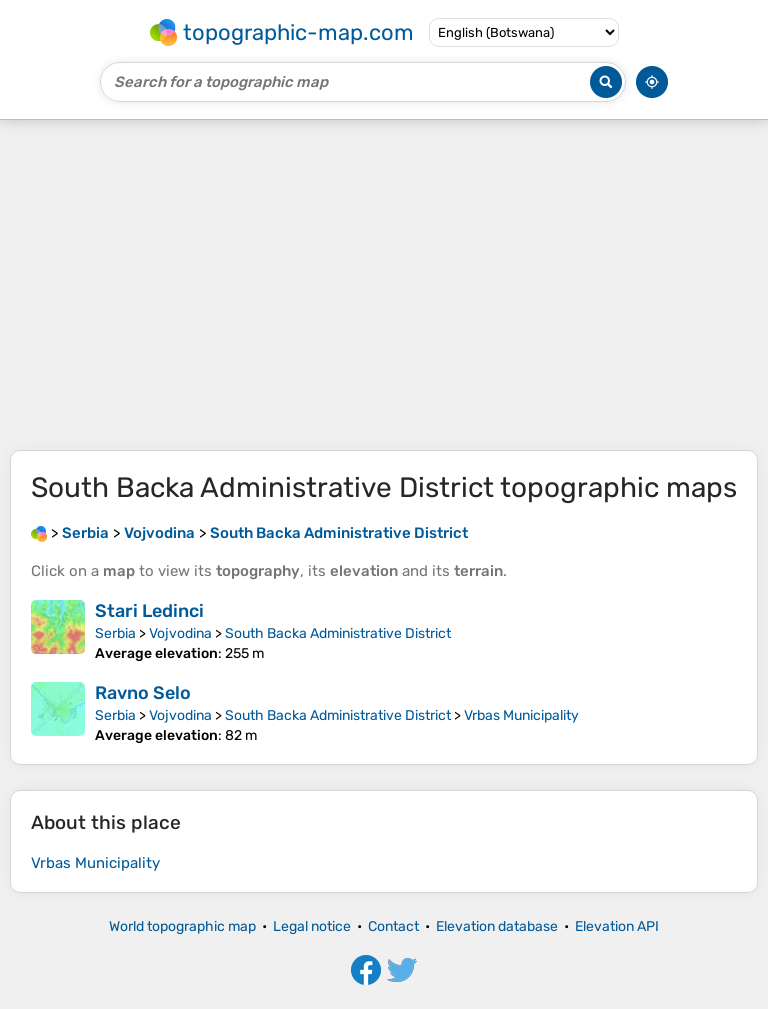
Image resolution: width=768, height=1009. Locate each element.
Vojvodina (180, 633)
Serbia (115, 633)
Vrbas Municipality (521, 715)
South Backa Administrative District (338, 633)
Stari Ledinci (149, 611)
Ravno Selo (143, 693)
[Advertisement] (384, 285)
